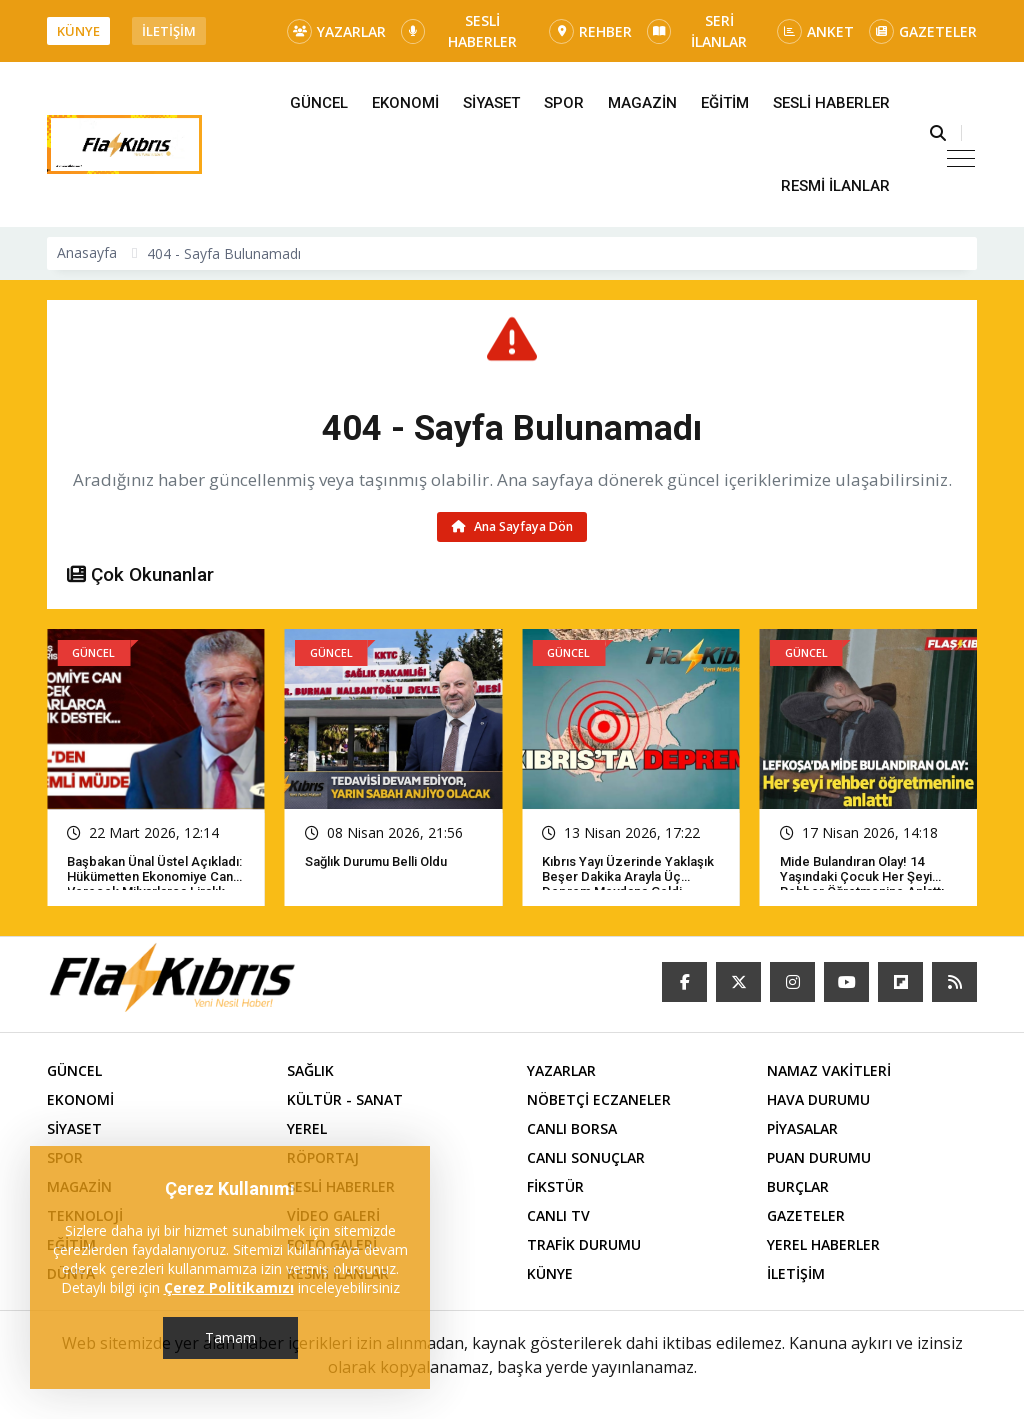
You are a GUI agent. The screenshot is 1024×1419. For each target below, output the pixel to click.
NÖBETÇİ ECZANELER (599, 1099)
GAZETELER (923, 31)
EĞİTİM (725, 103)
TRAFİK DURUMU (584, 1244)
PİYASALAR (802, 1128)
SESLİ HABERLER (459, 31)
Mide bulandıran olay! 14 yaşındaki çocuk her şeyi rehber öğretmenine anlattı (862, 876)
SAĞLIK (310, 1070)
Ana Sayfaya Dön (512, 526)
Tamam (230, 1337)
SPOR (564, 103)
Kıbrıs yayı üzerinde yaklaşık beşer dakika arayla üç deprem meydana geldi (628, 876)
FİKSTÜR (555, 1186)
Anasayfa (87, 252)
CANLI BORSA (572, 1128)
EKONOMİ (405, 103)
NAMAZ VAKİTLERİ (829, 1070)
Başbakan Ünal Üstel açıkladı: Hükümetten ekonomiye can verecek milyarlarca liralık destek (154, 884)
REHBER (590, 31)
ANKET (815, 31)
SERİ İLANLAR (697, 31)
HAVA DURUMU (818, 1099)
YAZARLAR (336, 31)
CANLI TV (558, 1215)
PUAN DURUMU (819, 1157)
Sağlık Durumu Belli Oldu (376, 861)
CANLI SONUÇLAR (586, 1157)
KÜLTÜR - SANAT (345, 1099)
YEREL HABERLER (823, 1244)
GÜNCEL (319, 103)
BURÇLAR (798, 1186)
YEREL (307, 1128)
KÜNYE (78, 31)
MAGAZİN (642, 103)
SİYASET (491, 103)
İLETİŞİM (169, 31)
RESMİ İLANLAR (835, 186)
